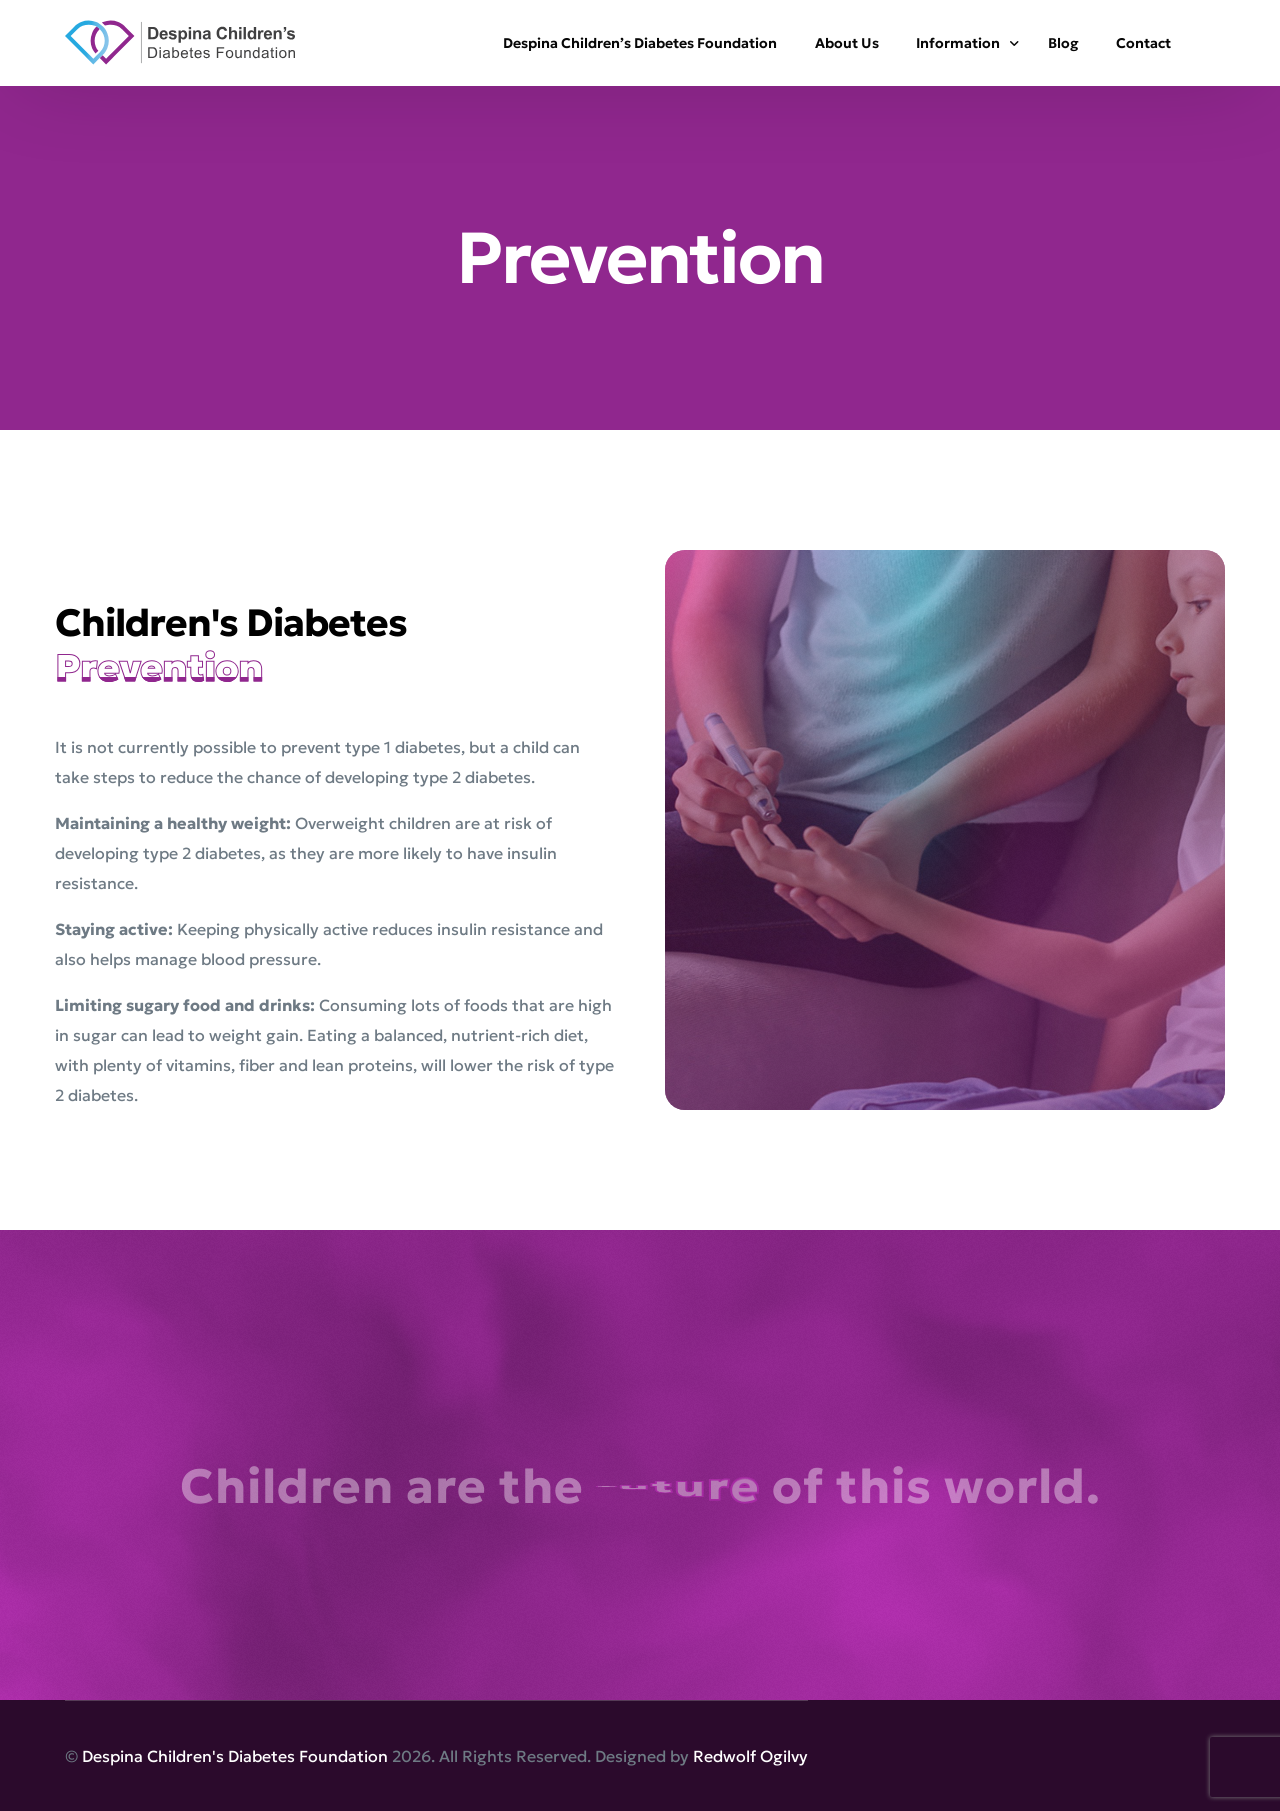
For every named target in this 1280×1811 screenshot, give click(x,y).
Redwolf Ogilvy (750, 1756)
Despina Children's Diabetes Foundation (235, 1756)
